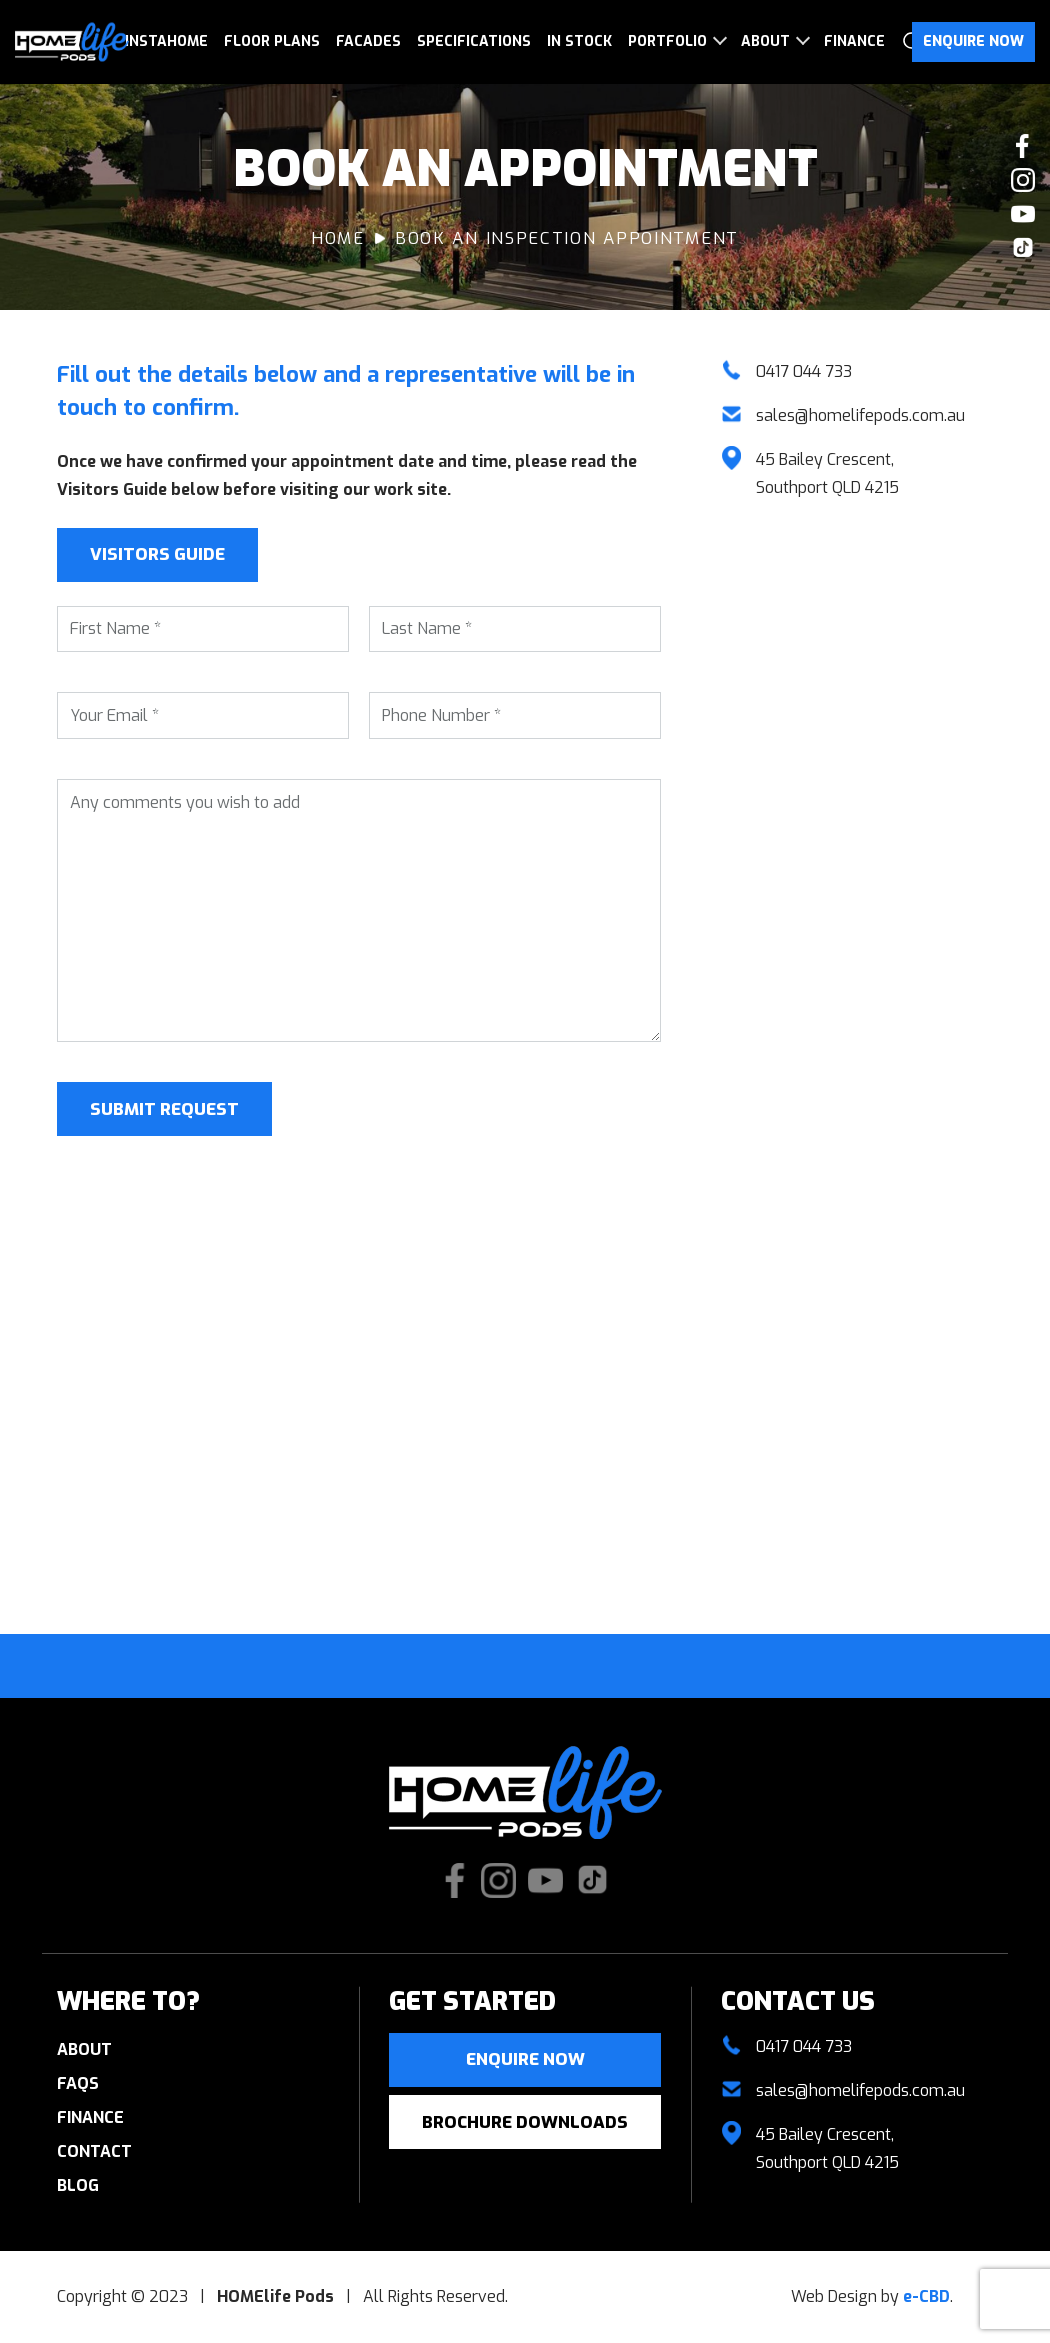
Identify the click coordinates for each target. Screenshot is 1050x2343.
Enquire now (525, 2059)
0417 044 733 (804, 371)
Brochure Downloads (525, 2122)
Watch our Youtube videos (1023, 214)
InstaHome (166, 41)
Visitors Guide (157, 554)
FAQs (78, 2083)
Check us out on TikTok (1023, 248)
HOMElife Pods (72, 42)
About (765, 41)
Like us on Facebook (1023, 146)
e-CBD (926, 2296)
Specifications (474, 41)
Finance (854, 41)
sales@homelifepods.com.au (860, 415)
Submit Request (164, 1109)
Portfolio (667, 41)
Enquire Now (973, 41)
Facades (368, 41)
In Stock (579, 41)
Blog (78, 2185)
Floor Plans (272, 41)
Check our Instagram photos (1023, 180)
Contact (94, 2151)
